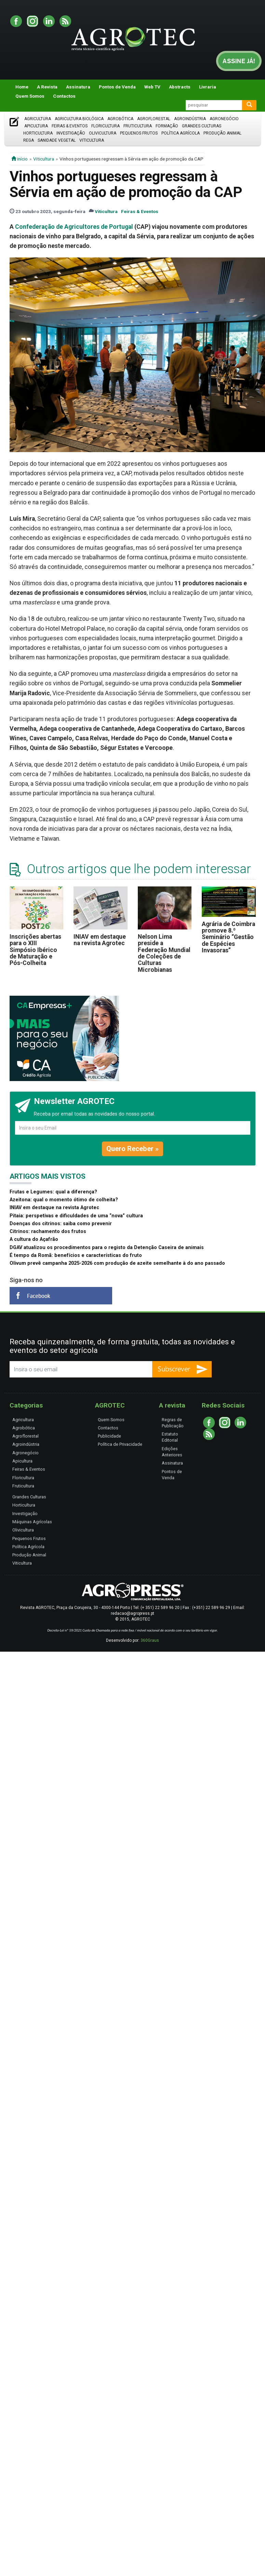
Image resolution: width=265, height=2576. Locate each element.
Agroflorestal (153, 118)
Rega (28, 140)
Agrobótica (120, 118)
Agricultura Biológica (79, 118)
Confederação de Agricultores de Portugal (74, 226)
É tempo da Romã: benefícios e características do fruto (76, 1255)
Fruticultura (137, 126)
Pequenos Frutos (139, 133)
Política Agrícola (180, 133)
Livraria (207, 86)
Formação (167, 126)
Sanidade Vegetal (57, 140)
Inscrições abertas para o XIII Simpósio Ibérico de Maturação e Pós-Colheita (35, 949)
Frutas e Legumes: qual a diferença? (53, 1192)
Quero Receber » (132, 1149)
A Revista (47, 86)
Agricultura (37, 118)
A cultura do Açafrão (34, 1239)
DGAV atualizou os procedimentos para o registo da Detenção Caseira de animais (107, 1247)
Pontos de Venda (117, 86)
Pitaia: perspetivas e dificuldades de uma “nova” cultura (76, 1216)
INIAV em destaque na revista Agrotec (100, 940)
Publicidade (109, 1436)
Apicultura (36, 126)
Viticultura (91, 140)
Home (21, 86)
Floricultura (105, 126)
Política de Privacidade (120, 1444)
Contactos (64, 96)
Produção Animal (222, 133)
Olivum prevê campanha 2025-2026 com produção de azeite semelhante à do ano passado (117, 1263)
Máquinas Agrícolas (32, 1521)
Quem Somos (29, 96)
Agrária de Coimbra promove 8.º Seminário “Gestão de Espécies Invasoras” (228, 937)
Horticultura (38, 133)
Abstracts (179, 86)
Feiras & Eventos (70, 126)
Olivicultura (102, 133)
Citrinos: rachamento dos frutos (48, 1231)
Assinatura (78, 86)
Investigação (70, 133)
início (19, 159)
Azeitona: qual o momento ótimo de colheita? (64, 1200)
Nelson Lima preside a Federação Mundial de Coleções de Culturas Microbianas (164, 953)
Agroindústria (190, 118)
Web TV (152, 86)
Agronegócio (224, 118)
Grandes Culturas (201, 126)
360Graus (150, 1640)
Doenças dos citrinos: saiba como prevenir (61, 1224)
